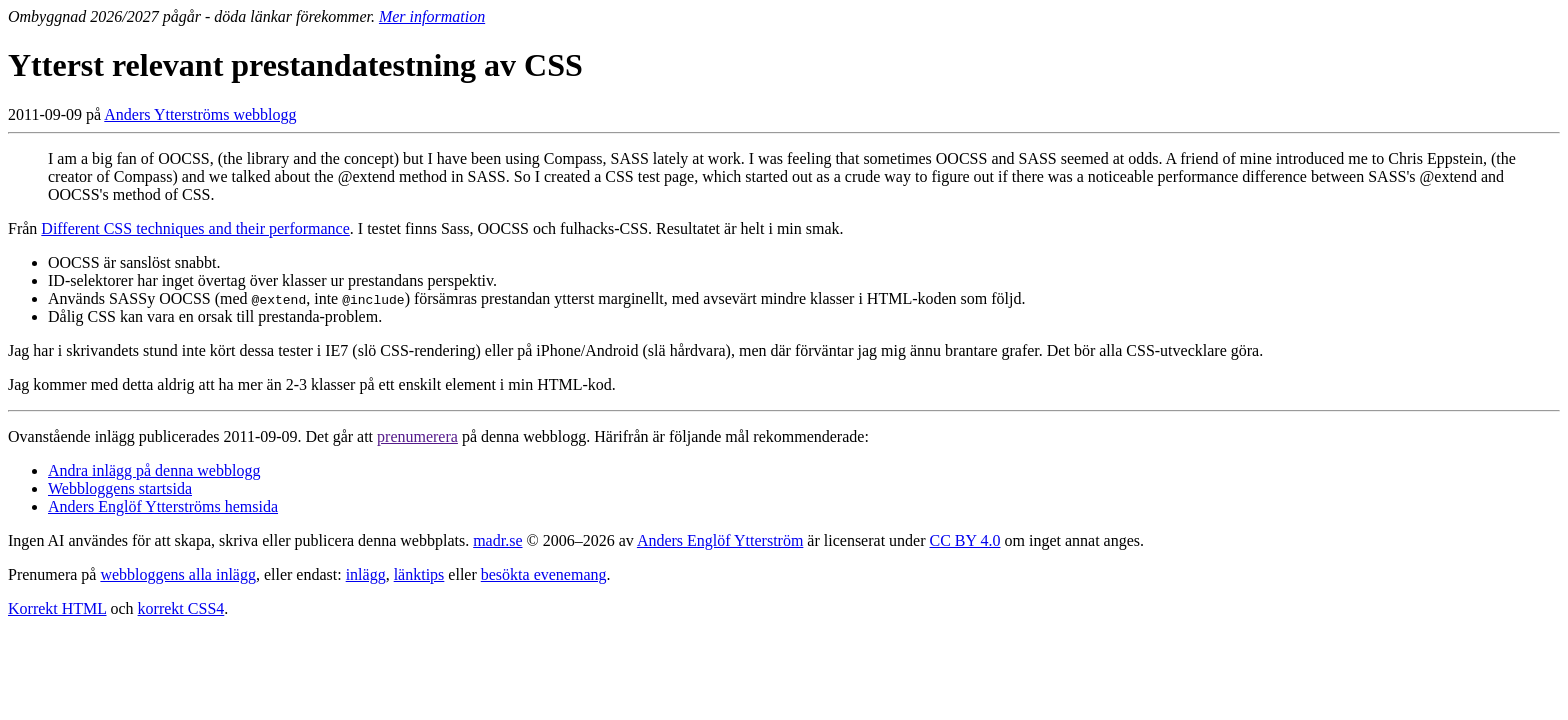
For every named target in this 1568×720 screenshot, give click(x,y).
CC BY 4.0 (965, 540)
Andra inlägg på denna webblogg (154, 470)
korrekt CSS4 (181, 608)
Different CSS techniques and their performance (195, 228)
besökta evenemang (544, 574)
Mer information (432, 16)
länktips (419, 574)
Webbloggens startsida (120, 488)
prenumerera (417, 436)
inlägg (366, 574)
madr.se (497, 540)
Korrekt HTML (57, 608)
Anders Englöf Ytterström (720, 540)
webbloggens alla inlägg (178, 574)
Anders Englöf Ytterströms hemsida (163, 506)
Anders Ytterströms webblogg (200, 114)
